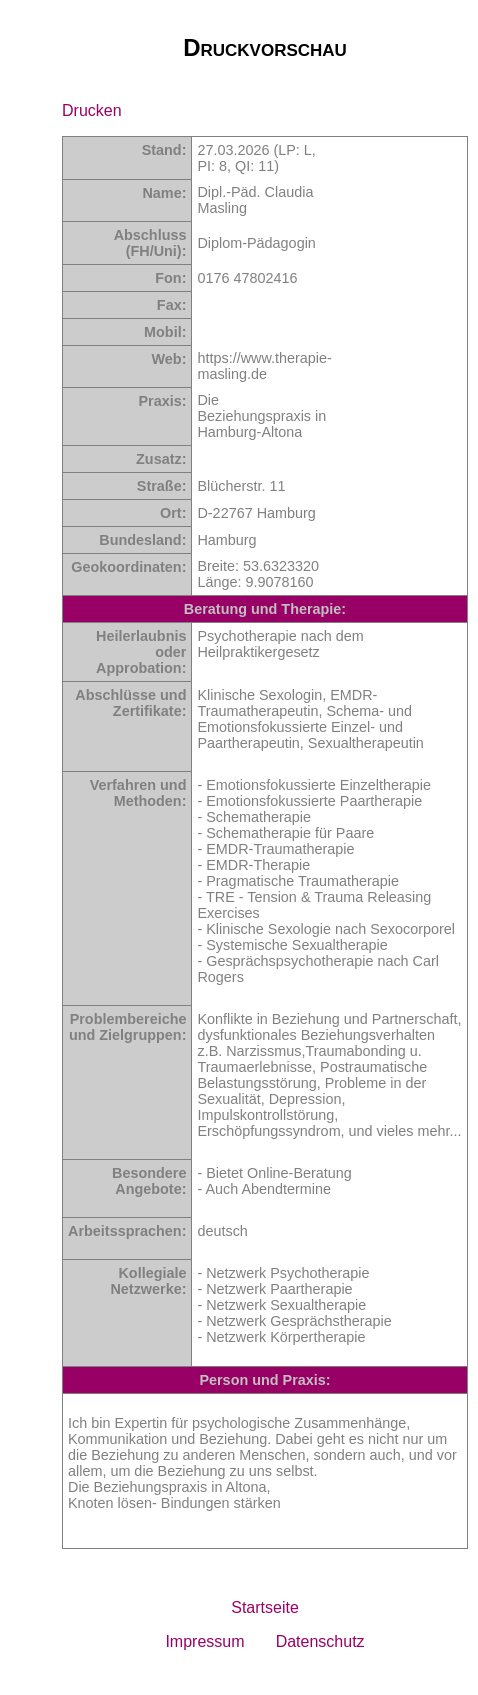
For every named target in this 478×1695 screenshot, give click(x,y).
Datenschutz (320, 1641)
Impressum (204, 1641)
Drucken (92, 110)
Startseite (265, 1607)
